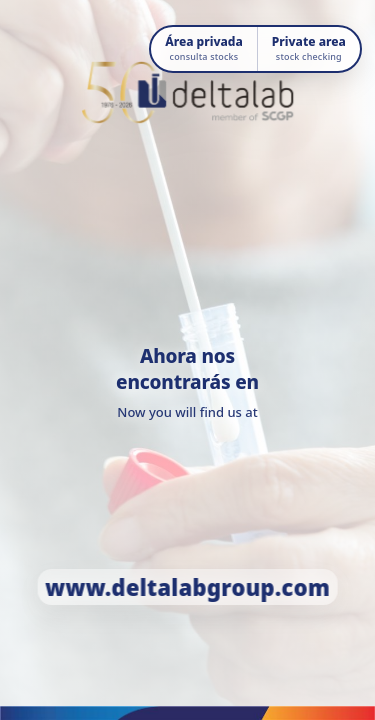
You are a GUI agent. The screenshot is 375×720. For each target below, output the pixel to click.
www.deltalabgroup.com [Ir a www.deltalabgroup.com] (187, 587)
